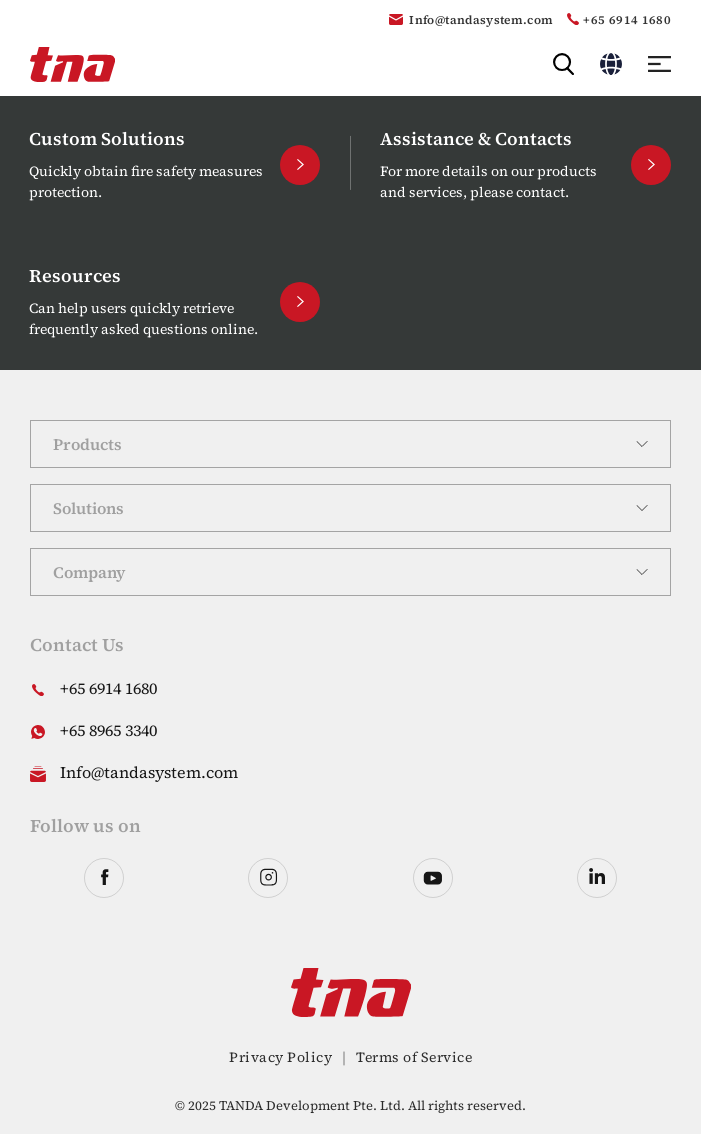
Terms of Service (414, 1057)
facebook (104, 878)
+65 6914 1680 (627, 20)
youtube (433, 878)
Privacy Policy (280, 1057)
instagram (268, 878)
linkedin (597, 878)
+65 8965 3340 (108, 730)
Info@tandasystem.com (481, 20)
